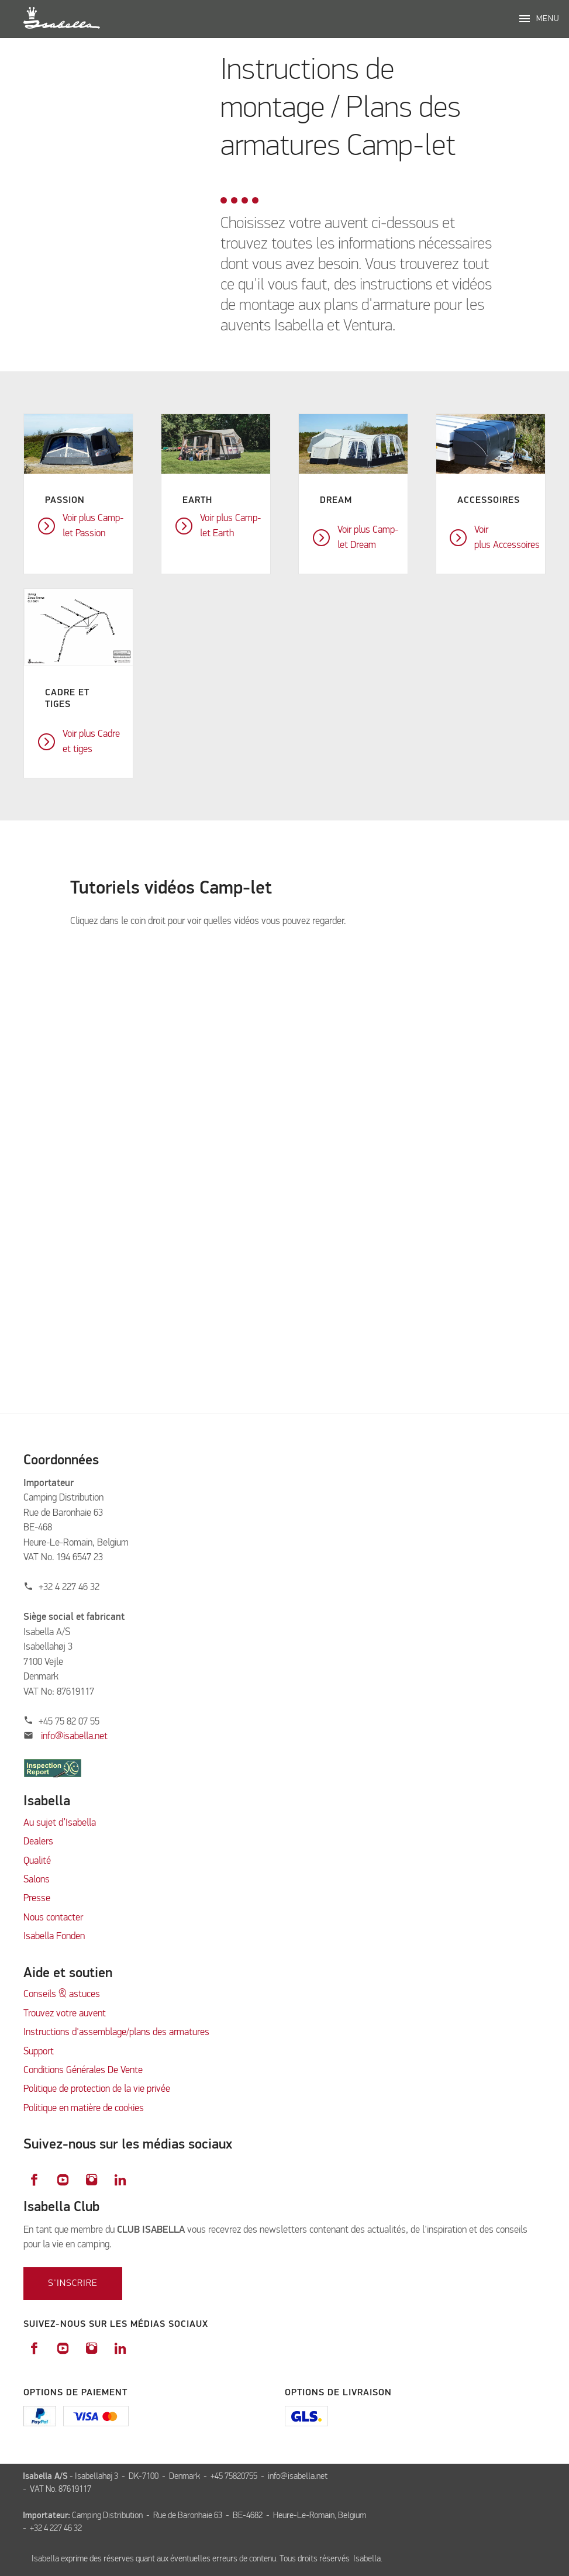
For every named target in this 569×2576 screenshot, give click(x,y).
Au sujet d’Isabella (59, 1823)
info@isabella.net (74, 1737)
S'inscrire (73, 2283)
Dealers (38, 1842)
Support (38, 2052)
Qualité (37, 1861)
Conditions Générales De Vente (83, 2070)
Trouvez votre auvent (64, 2014)
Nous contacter (53, 1918)
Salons (36, 1880)
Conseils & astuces (61, 1994)
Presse (36, 1898)
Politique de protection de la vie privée (96, 2089)
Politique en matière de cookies (83, 2108)
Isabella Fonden (54, 1937)
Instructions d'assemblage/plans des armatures (116, 2032)
